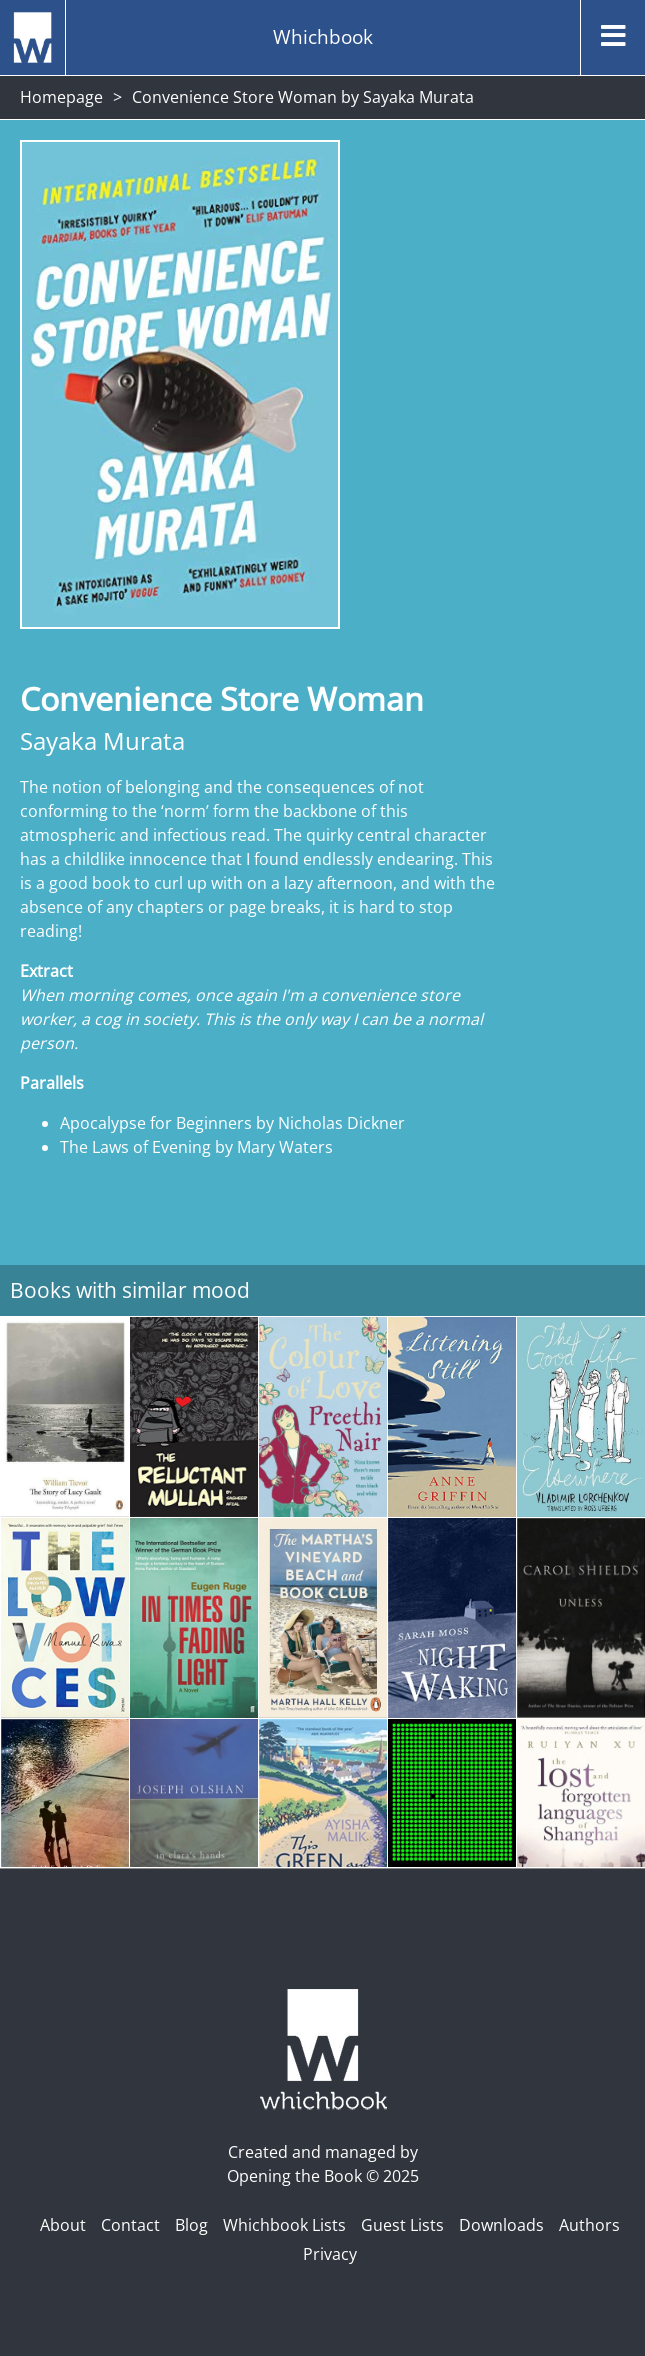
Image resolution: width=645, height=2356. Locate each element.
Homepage (61, 97)
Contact (130, 2225)
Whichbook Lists (284, 2225)
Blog (191, 2225)
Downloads (501, 2225)
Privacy (330, 2254)
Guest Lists (402, 2225)
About (63, 2225)
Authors (589, 2225)
